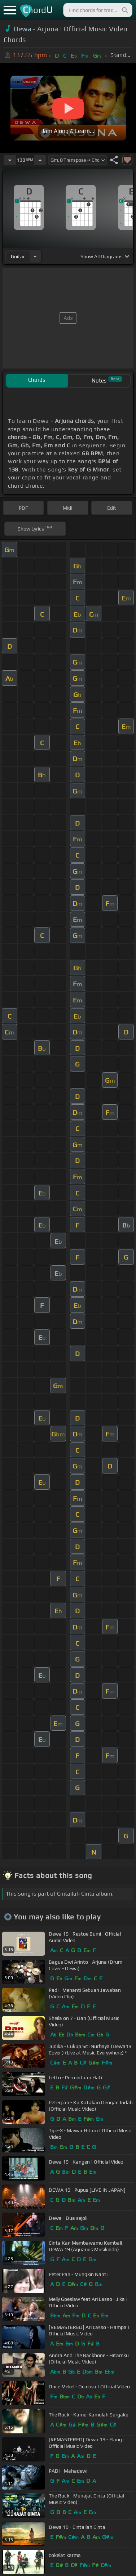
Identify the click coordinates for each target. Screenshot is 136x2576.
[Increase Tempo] (40, 160)
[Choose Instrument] (35, 256)
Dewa (22, 29)
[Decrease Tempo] (10, 160)
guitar (18, 256)
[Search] (124, 10)
